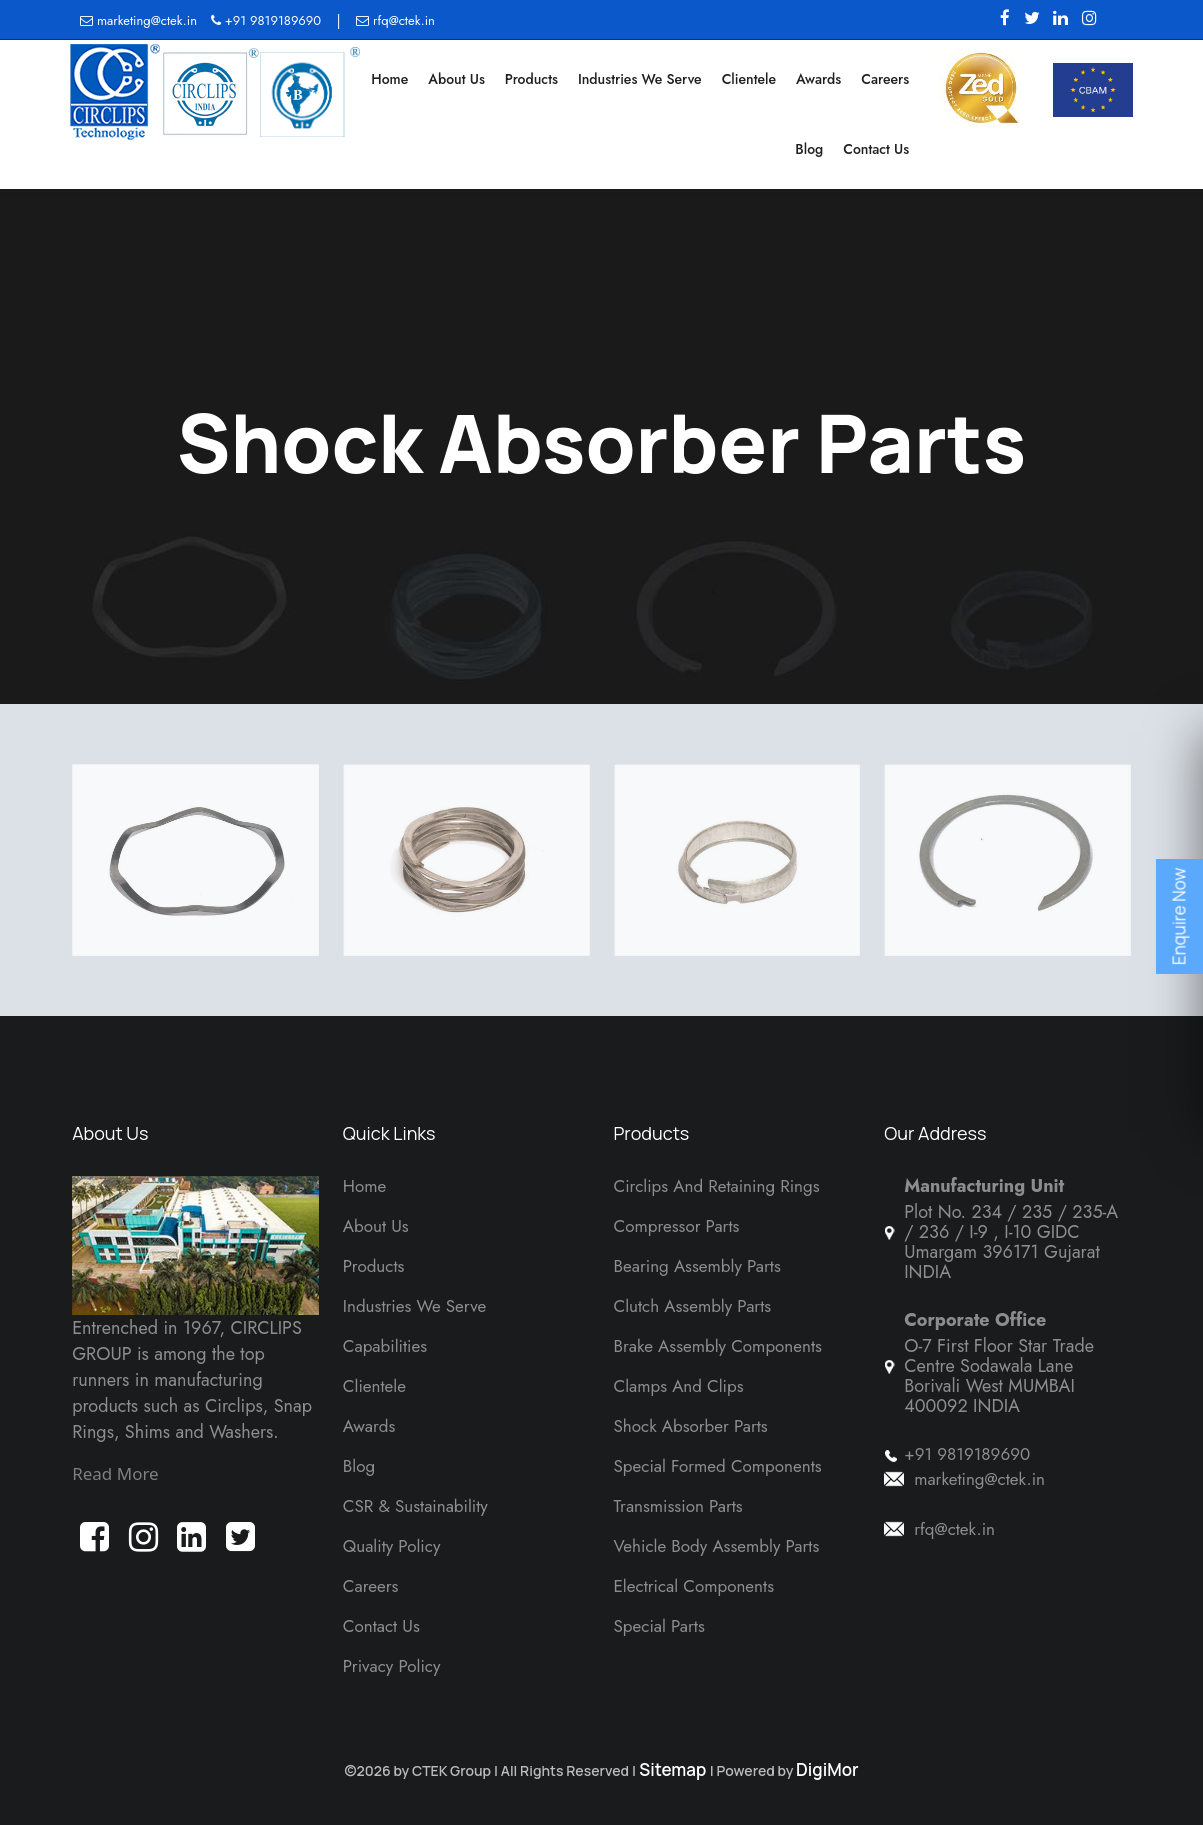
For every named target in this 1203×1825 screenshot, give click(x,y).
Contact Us (876, 149)
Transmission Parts (678, 1506)
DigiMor (827, 1769)
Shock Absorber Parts (691, 1426)
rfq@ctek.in (395, 20)
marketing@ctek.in (140, 20)
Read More (115, 1473)
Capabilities (385, 1346)
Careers (885, 79)
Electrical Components (694, 1586)
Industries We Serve (640, 79)
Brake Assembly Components (718, 1346)
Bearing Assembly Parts (697, 1266)
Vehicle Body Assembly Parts (717, 1546)
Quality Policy (392, 1546)
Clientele (749, 79)
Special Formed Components (718, 1466)
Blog (809, 149)
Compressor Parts (677, 1226)
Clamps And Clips (679, 1386)
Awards (818, 79)
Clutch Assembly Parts (693, 1306)
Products (531, 79)
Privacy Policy (392, 1666)
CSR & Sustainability (415, 1506)
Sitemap (673, 1769)
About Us (456, 79)
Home (389, 79)
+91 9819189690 (266, 20)
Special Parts (659, 1626)
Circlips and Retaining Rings (717, 1186)
